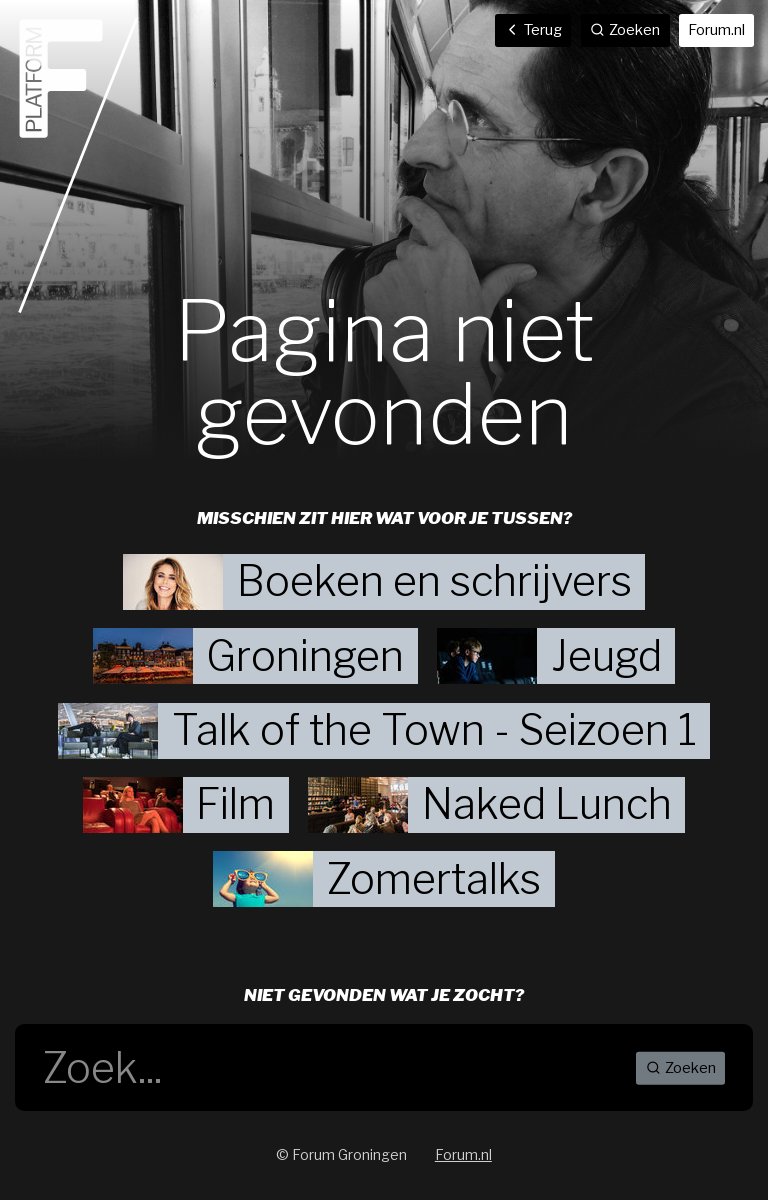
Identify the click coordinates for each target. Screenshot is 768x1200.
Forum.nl (716, 30)
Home (78, 165)
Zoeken (681, 1068)
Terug (534, 30)
